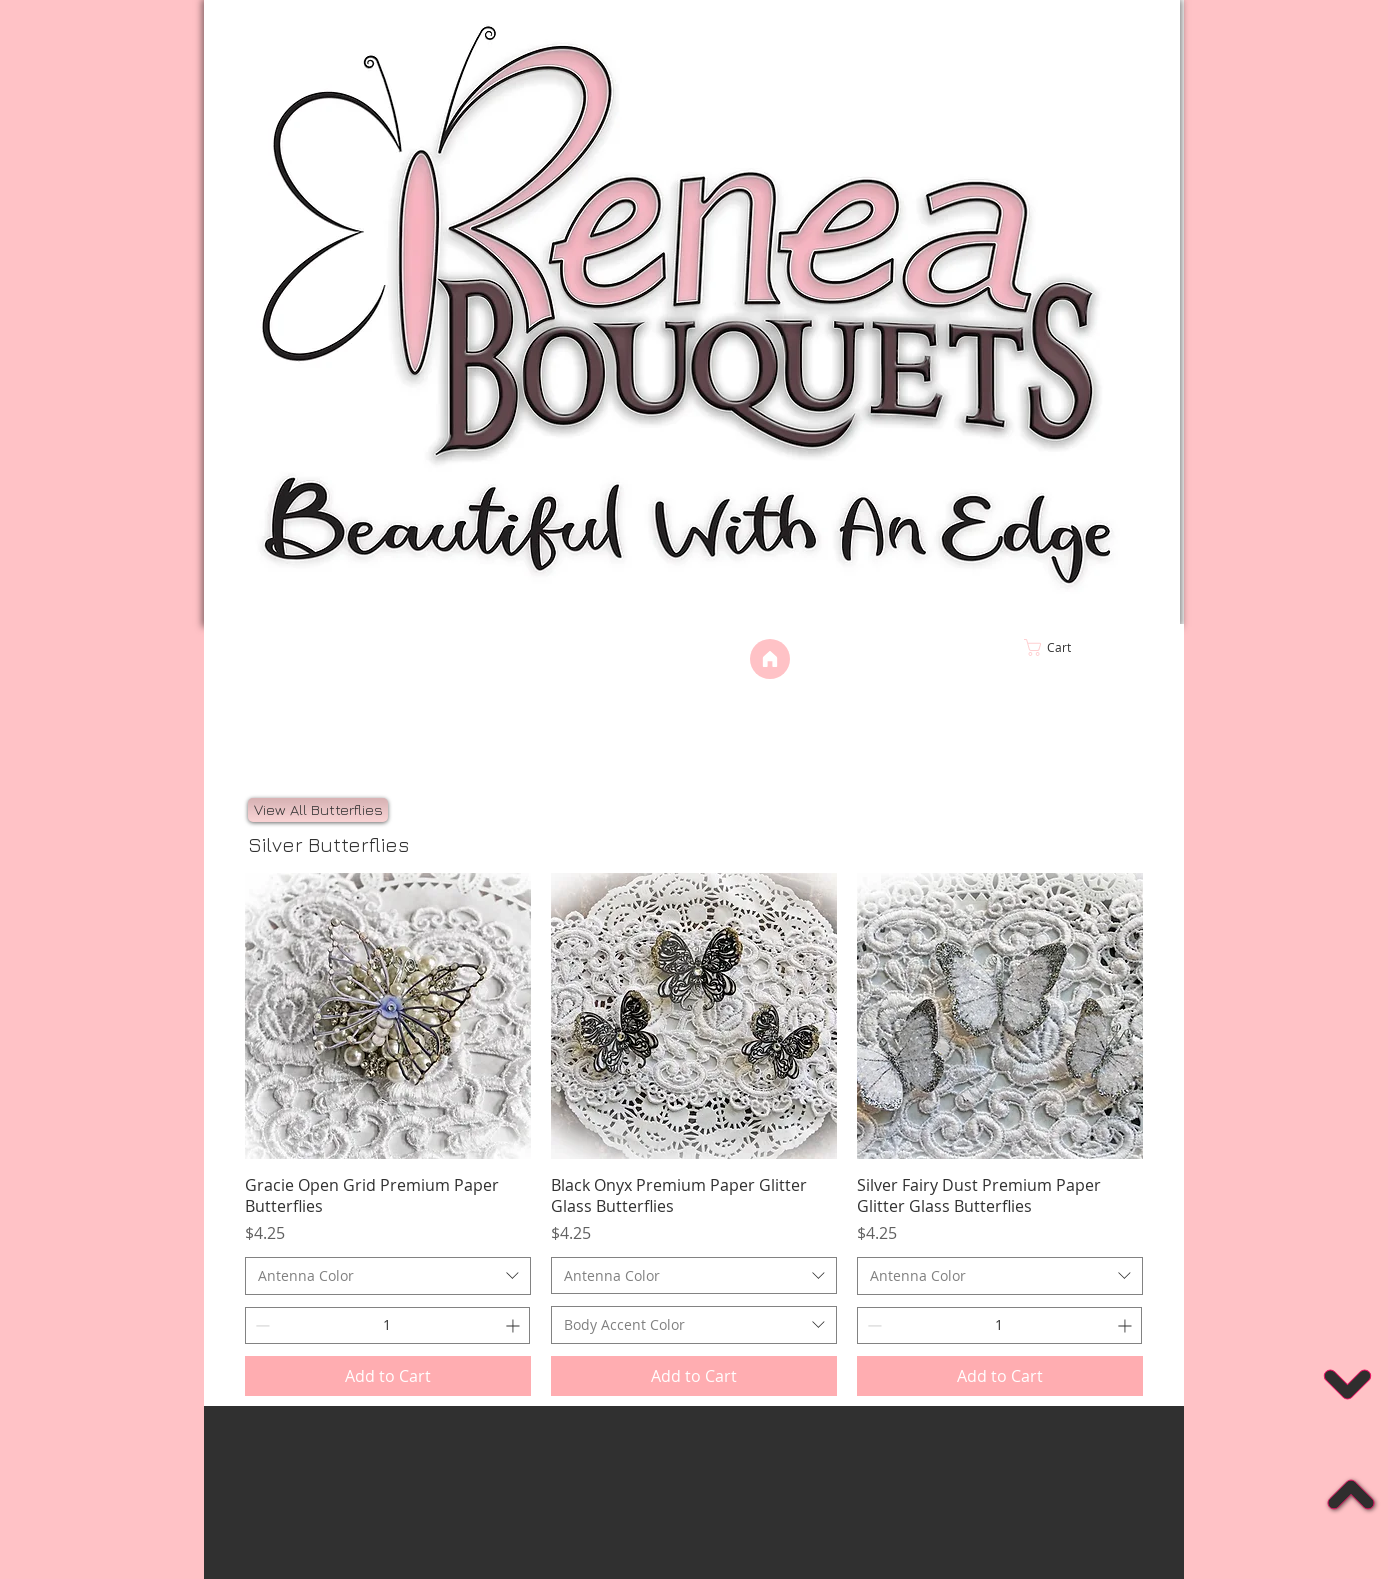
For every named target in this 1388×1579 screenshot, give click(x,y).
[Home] (770, 659)
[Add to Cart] (388, 1376)
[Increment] (514, 1325)
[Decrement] (260, 1325)
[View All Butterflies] (318, 810)
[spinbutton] (387, 1325)
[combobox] (388, 1276)
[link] (1089, 647)
